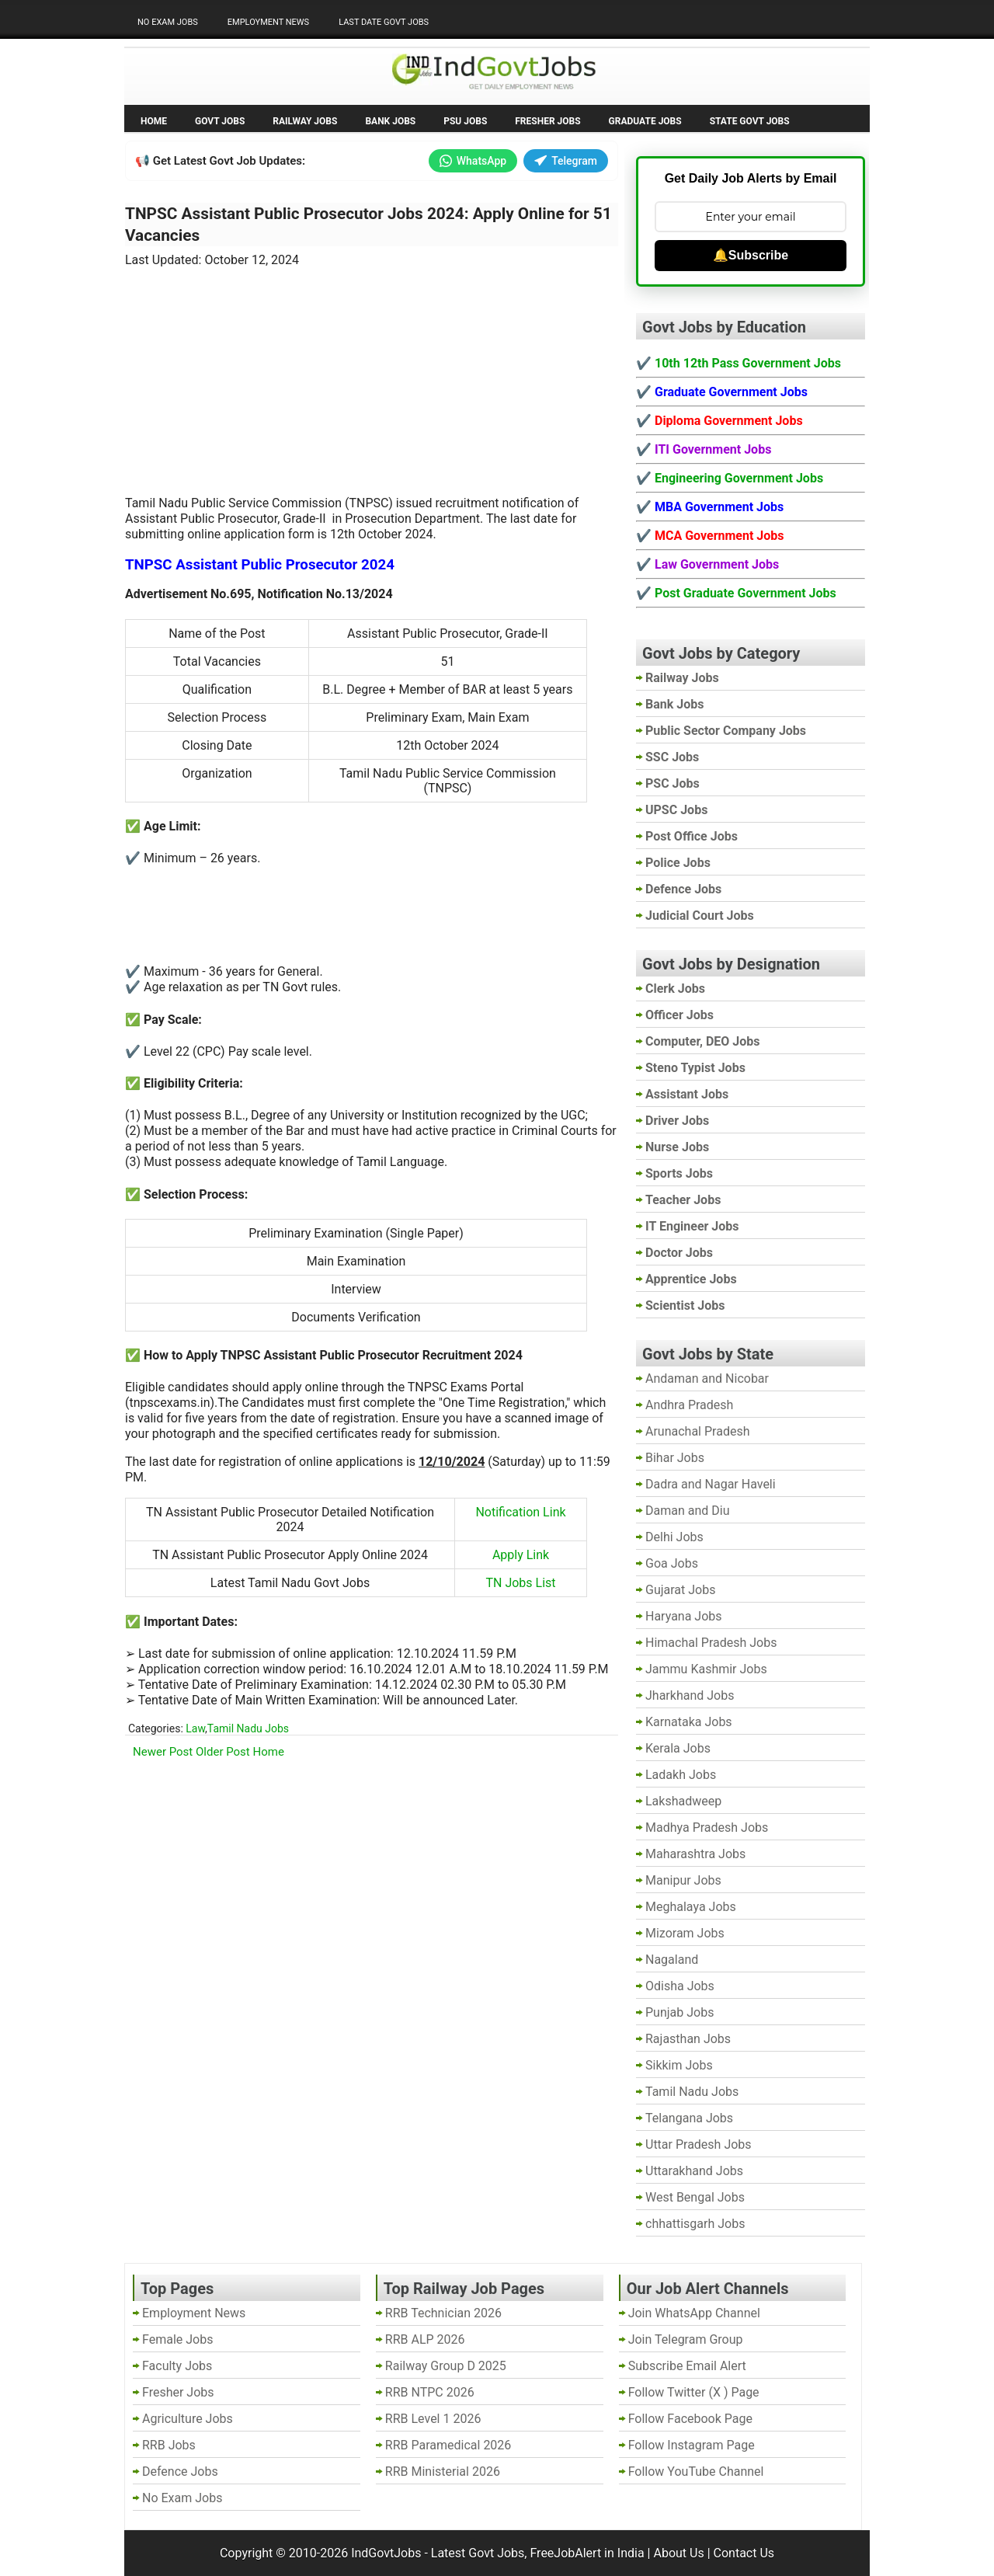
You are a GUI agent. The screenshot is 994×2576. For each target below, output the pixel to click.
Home (154, 121)
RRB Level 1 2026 (433, 2418)
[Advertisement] (371, 372)
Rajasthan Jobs (688, 2038)
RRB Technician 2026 (443, 2313)
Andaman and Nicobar (707, 1378)
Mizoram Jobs (685, 1933)
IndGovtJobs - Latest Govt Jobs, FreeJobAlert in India (497, 2553)
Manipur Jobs (683, 1880)
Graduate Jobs (645, 121)
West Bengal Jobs (695, 2197)
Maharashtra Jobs (695, 1854)
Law (195, 1728)
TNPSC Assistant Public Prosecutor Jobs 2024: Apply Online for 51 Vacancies (368, 224)
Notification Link (520, 1512)
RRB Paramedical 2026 (448, 2445)
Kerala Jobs (678, 1748)
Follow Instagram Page (691, 2445)
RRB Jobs (169, 2445)
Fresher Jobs (547, 121)
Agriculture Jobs (187, 2418)
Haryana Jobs (683, 1616)
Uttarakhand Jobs (694, 2170)
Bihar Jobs (674, 1457)
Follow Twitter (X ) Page (693, 2392)
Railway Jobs (305, 121)
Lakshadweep (683, 1801)
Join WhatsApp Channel (694, 2313)
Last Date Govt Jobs (384, 22)
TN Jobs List (520, 1582)
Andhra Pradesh (689, 1405)
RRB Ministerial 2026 (442, 2471)
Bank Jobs (390, 121)
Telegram (565, 161)
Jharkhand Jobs (689, 1695)
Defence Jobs (180, 2471)
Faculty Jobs (177, 2365)
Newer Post (163, 1752)
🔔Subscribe (750, 255)
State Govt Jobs (750, 121)
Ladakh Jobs (680, 1774)
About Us (678, 2553)
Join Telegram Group (685, 2339)
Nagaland (671, 1959)
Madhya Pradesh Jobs (706, 1827)
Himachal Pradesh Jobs (711, 1642)
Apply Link (520, 1554)
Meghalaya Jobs (690, 1906)
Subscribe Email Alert (687, 2365)
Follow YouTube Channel (696, 2471)
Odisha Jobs (679, 1986)
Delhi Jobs (674, 1537)
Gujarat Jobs (680, 1589)
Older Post (223, 1752)
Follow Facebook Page (690, 2418)
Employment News (268, 22)
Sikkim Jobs (679, 2065)
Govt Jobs (220, 121)
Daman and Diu (687, 1510)
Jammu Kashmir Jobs (706, 1669)
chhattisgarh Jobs (695, 2223)
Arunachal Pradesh (697, 1431)
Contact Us (744, 2553)
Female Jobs (177, 2339)
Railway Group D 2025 (445, 2365)
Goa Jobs (671, 1563)
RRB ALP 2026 (425, 2339)
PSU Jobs (465, 121)
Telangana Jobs (689, 2118)
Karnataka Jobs (688, 1721)
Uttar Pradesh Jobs (698, 2144)
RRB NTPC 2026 (429, 2392)
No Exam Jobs (167, 22)
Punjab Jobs (679, 2012)
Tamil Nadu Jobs (248, 1728)
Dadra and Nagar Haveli (710, 1484)
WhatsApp (473, 161)
